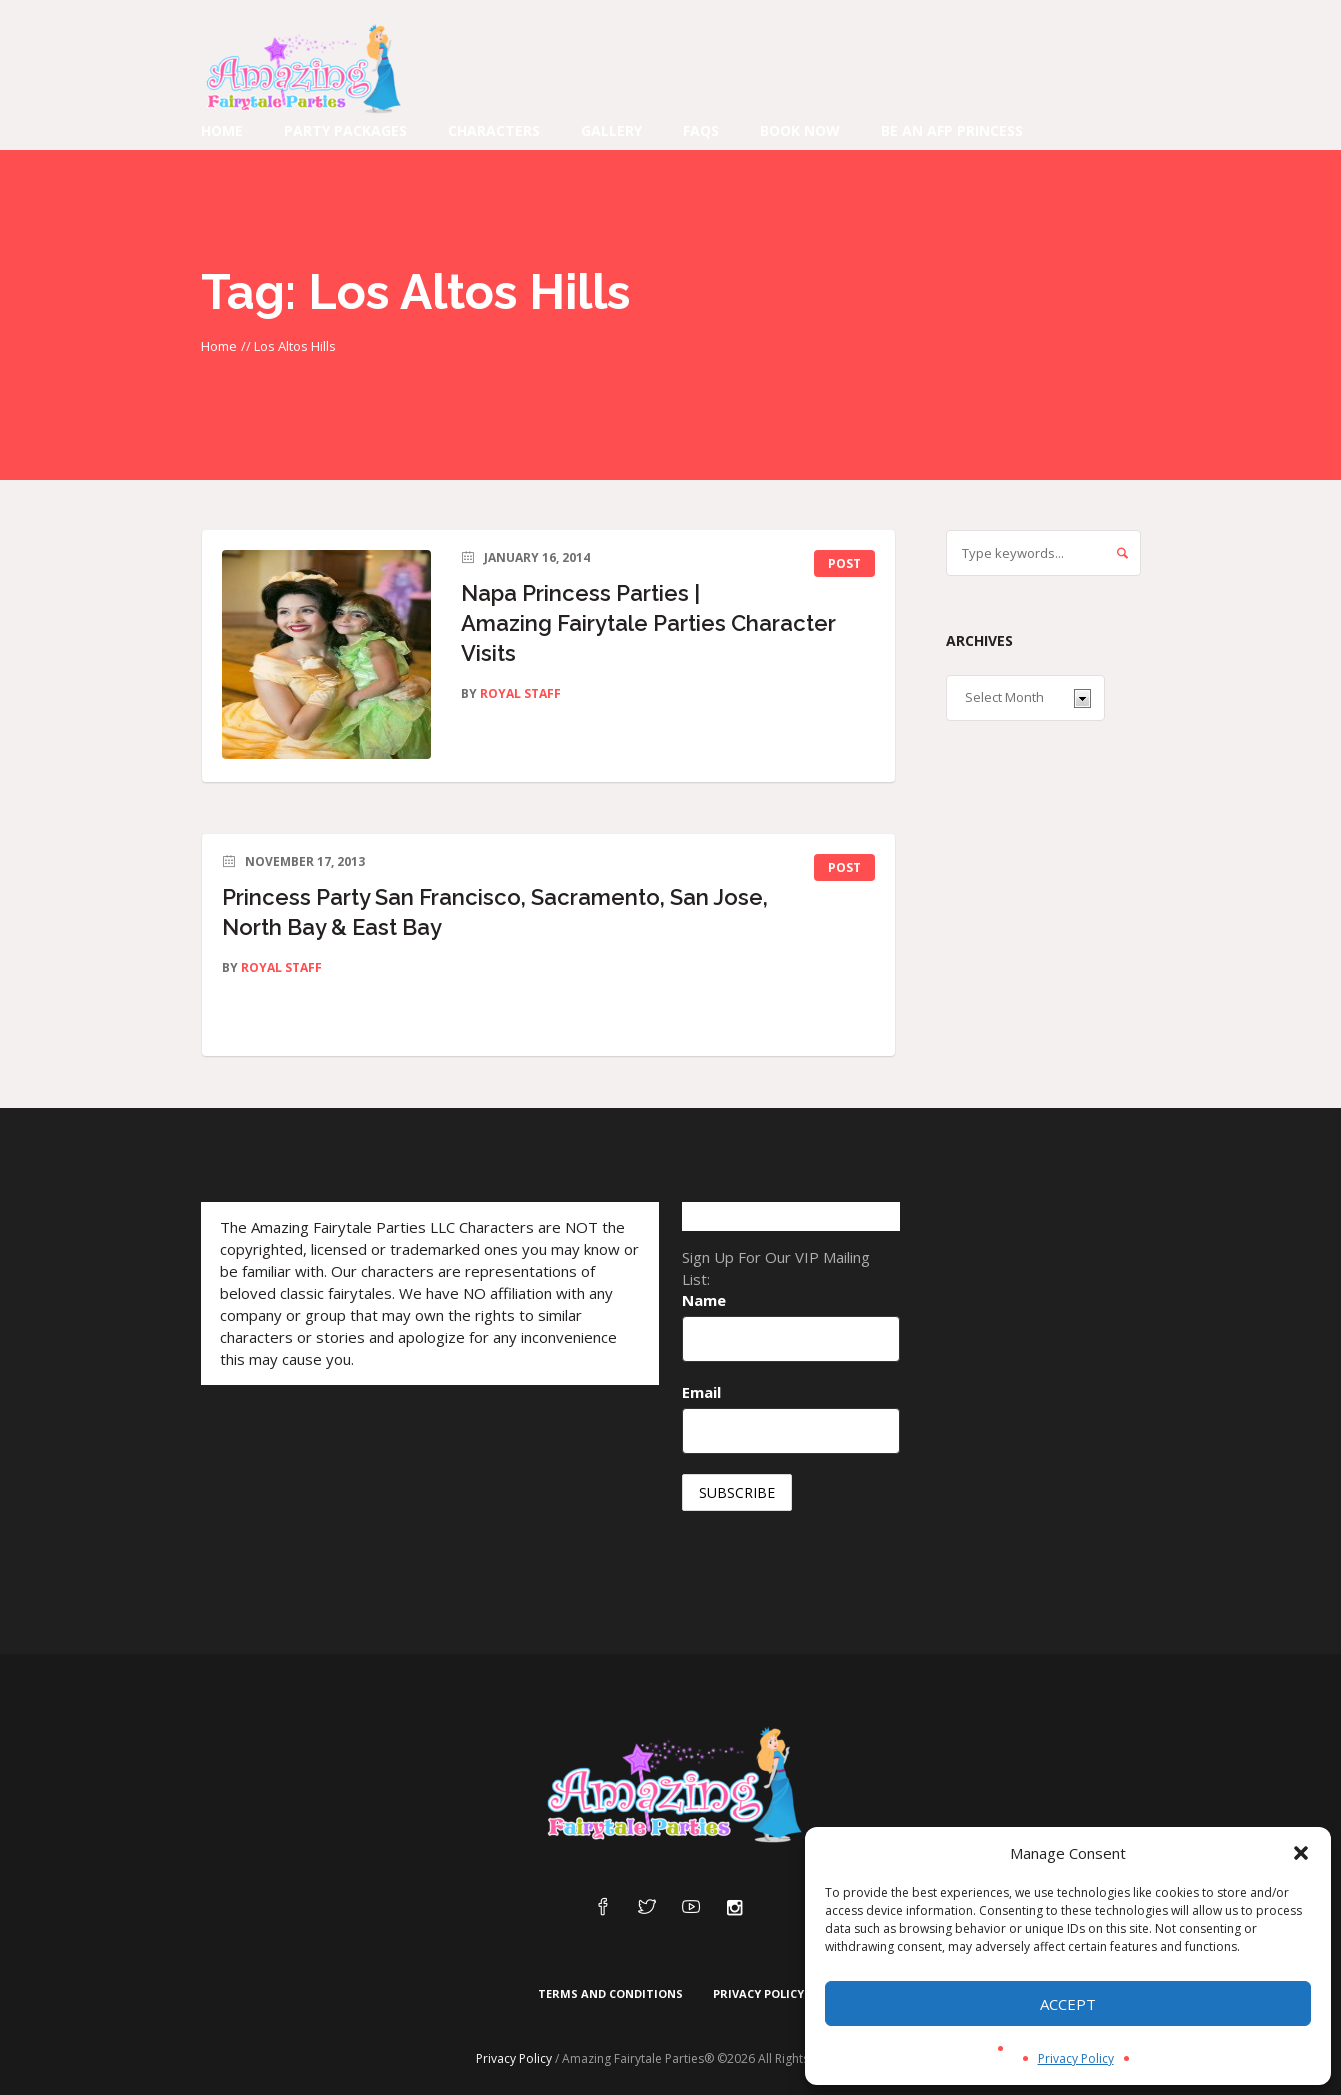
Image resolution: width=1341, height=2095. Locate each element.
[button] (1301, 1853)
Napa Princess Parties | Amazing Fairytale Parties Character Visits (648, 623)
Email (701, 1392)
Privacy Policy (1076, 2058)
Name (704, 1300)
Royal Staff (520, 693)
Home (219, 346)
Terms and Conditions (610, 1993)
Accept (1068, 2004)
